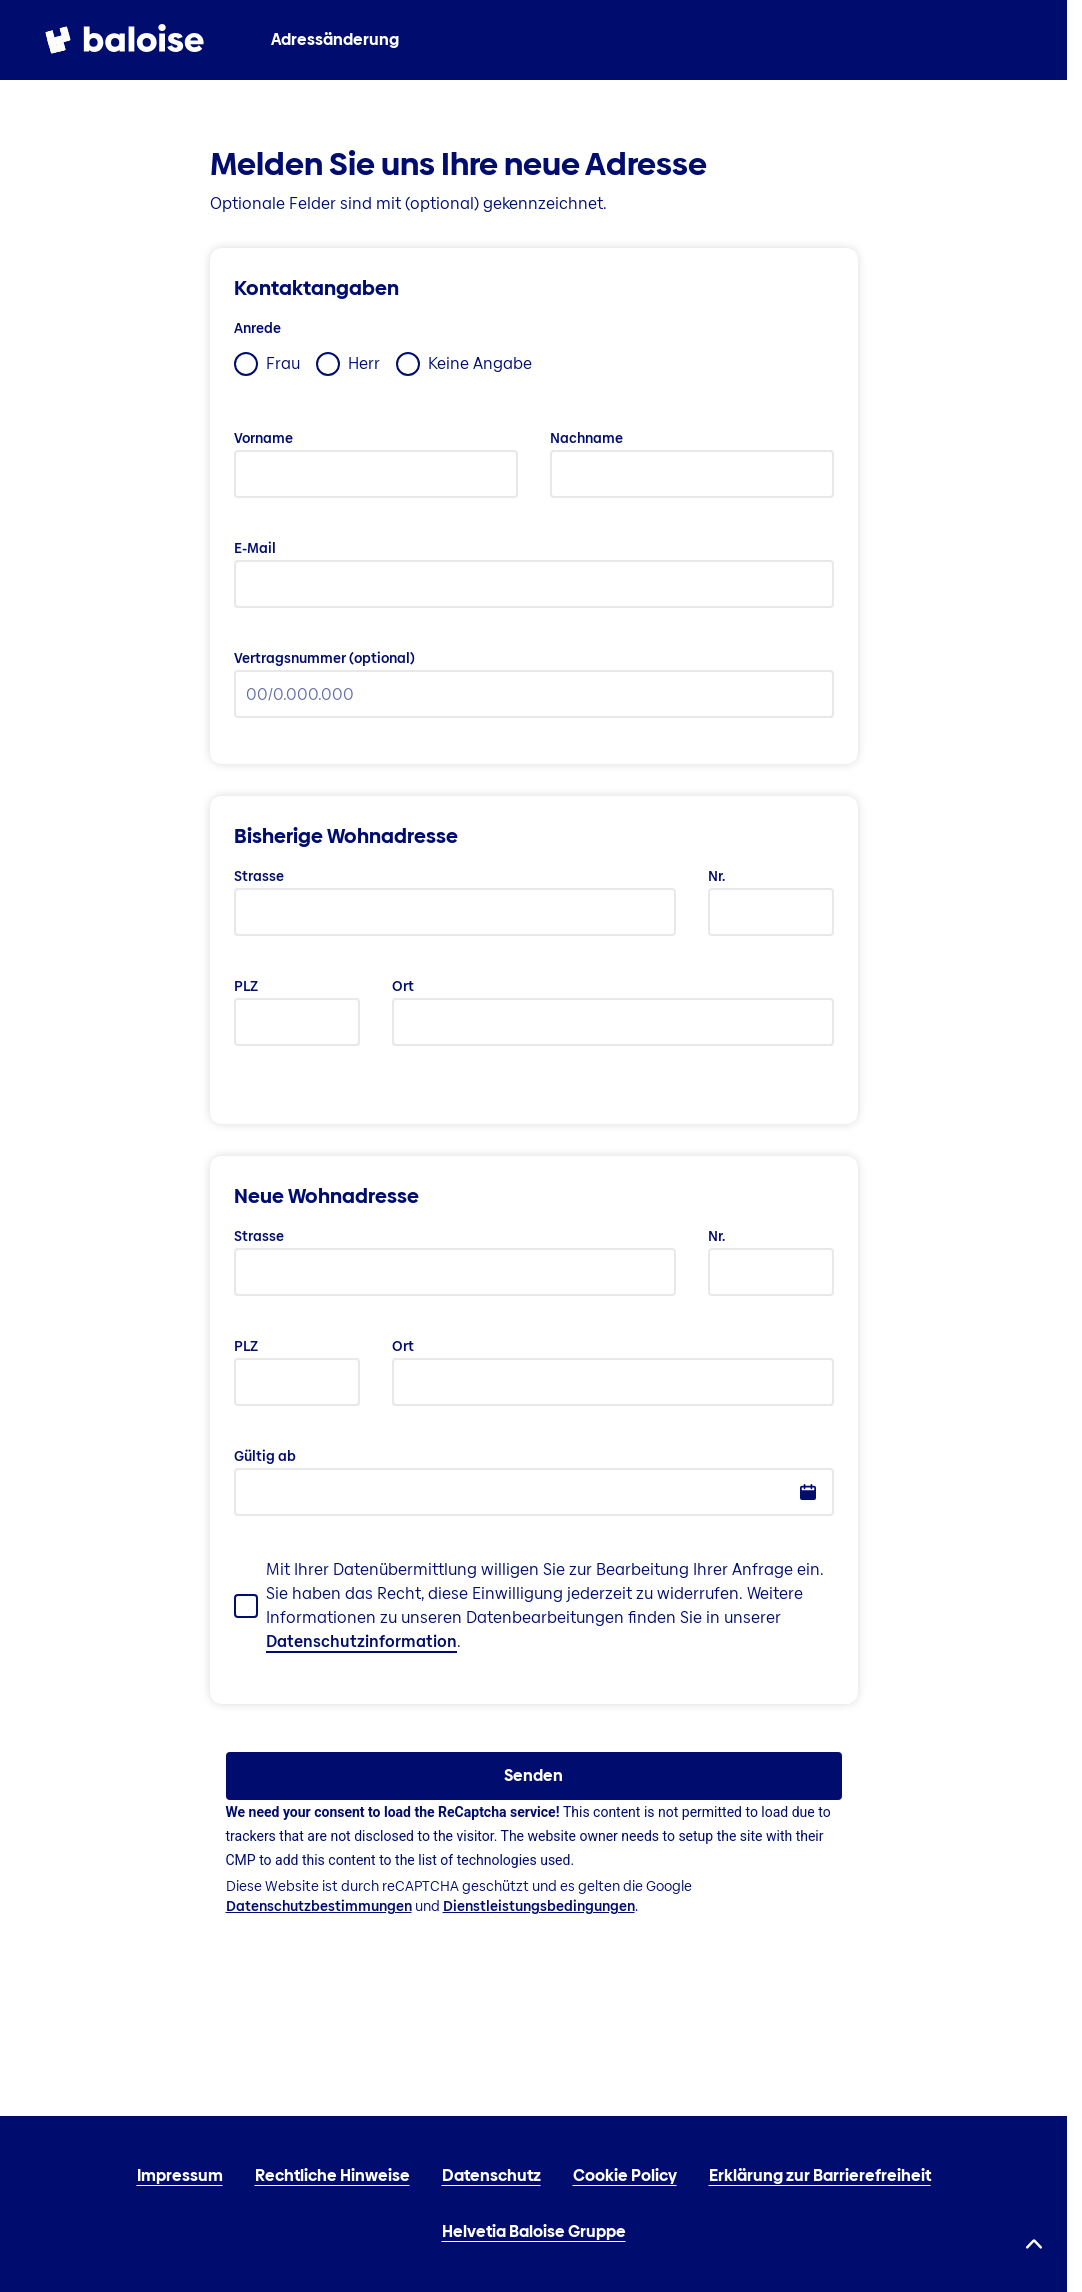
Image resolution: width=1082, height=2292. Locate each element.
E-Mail (255, 548)
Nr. (716, 876)
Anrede (257, 328)
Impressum (180, 2175)
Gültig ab (265, 1456)
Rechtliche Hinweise (332, 2175)
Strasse (259, 876)
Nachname (586, 438)
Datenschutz (491, 2175)
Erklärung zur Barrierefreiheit (820, 2175)
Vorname (263, 438)
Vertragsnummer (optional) (324, 658)
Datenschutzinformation (361, 1641)
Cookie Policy (625, 2175)
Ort (403, 986)
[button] (808, 1492)
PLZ (246, 986)
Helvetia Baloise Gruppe (534, 2231)
